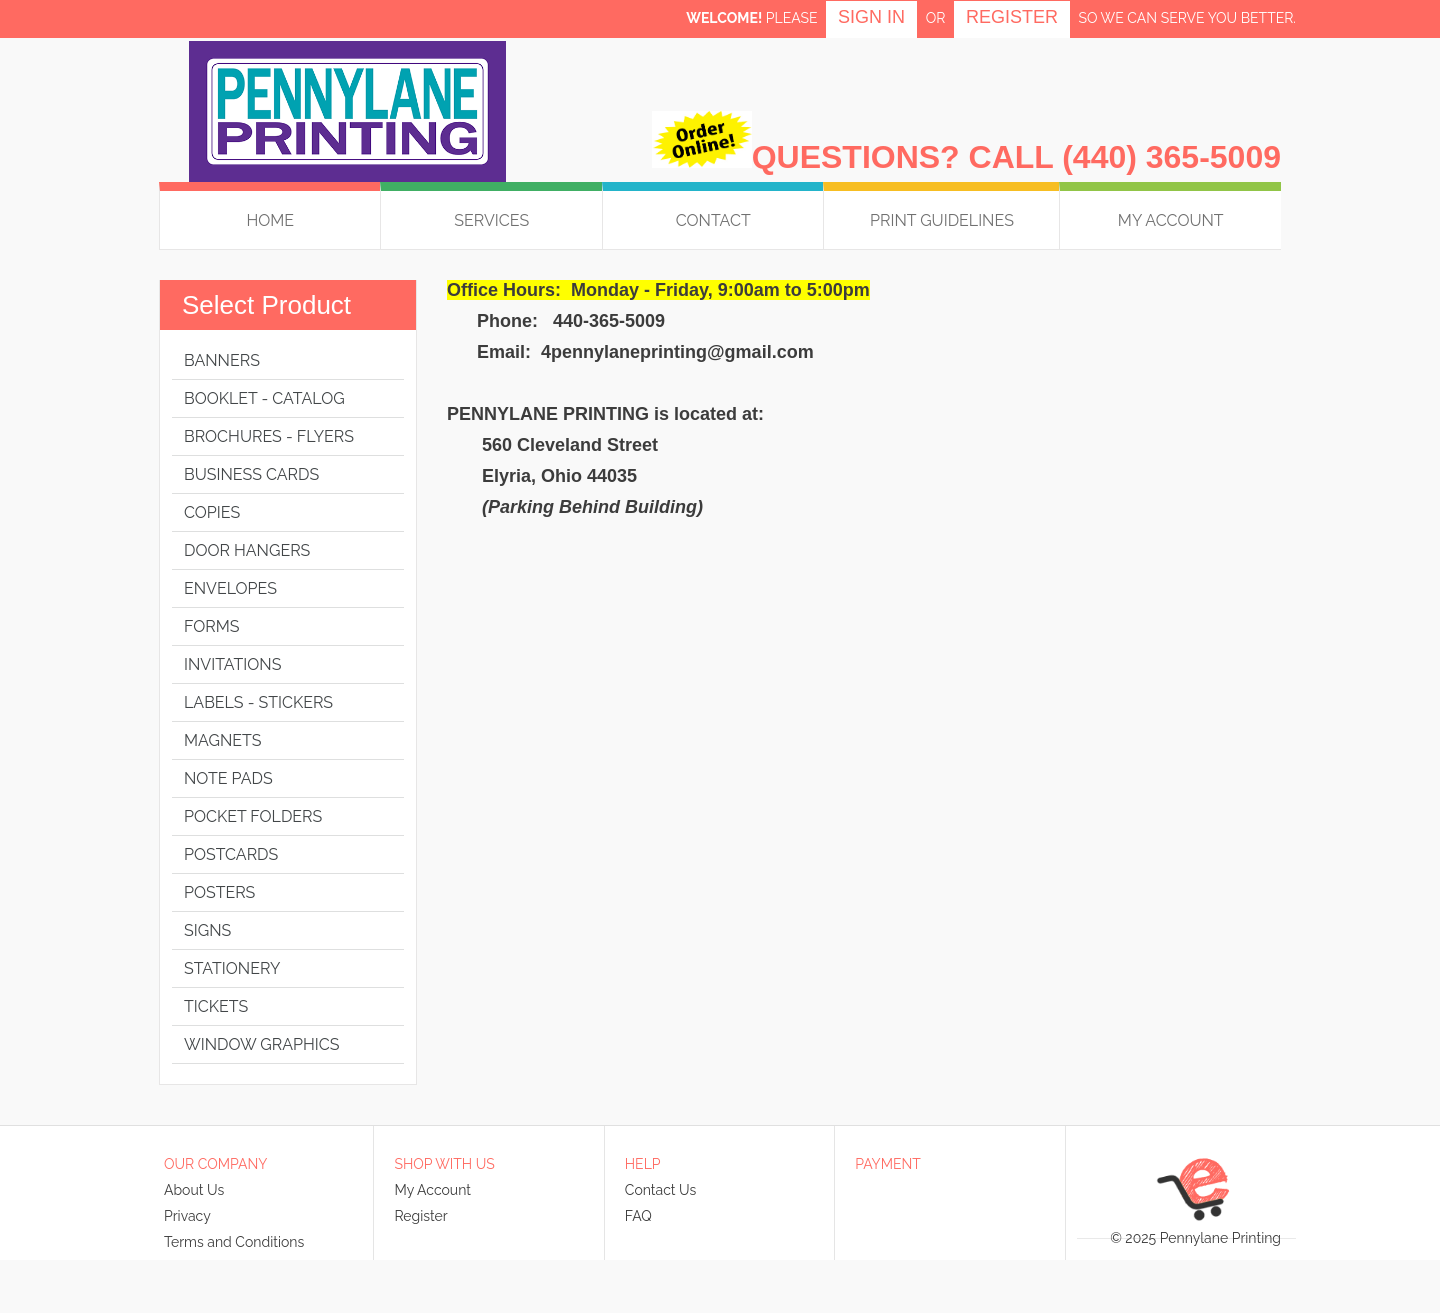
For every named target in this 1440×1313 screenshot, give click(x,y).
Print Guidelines (942, 220)
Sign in (871, 17)
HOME (270, 220)
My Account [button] (1171, 220)
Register (1012, 17)
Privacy (187, 1216)
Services (491, 220)
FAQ (638, 1216)
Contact (713, 220)
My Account (432, 1190)
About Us (194, 1190)
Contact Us (660, 1190)
